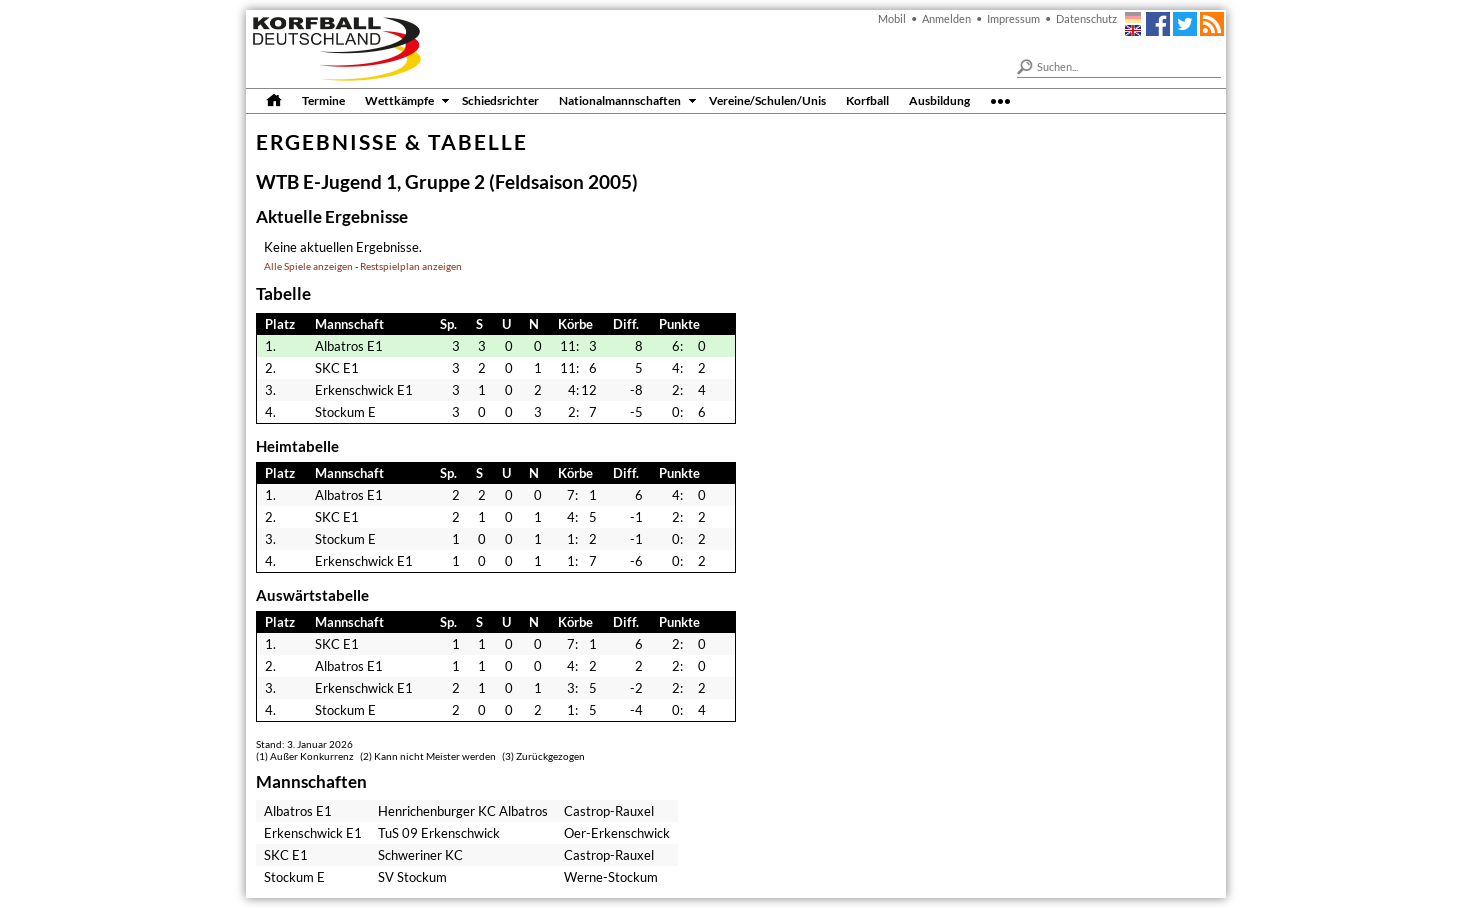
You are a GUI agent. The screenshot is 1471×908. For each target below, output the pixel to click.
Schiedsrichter (500, 100)
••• (1000, 100)
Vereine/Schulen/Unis (767, 100)
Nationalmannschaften (620, 100)
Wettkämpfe (399, 100)
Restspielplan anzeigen (411, 266)
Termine (323, 100)
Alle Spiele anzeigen (308, 266)
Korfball (867, 100)
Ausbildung (939, 100)
